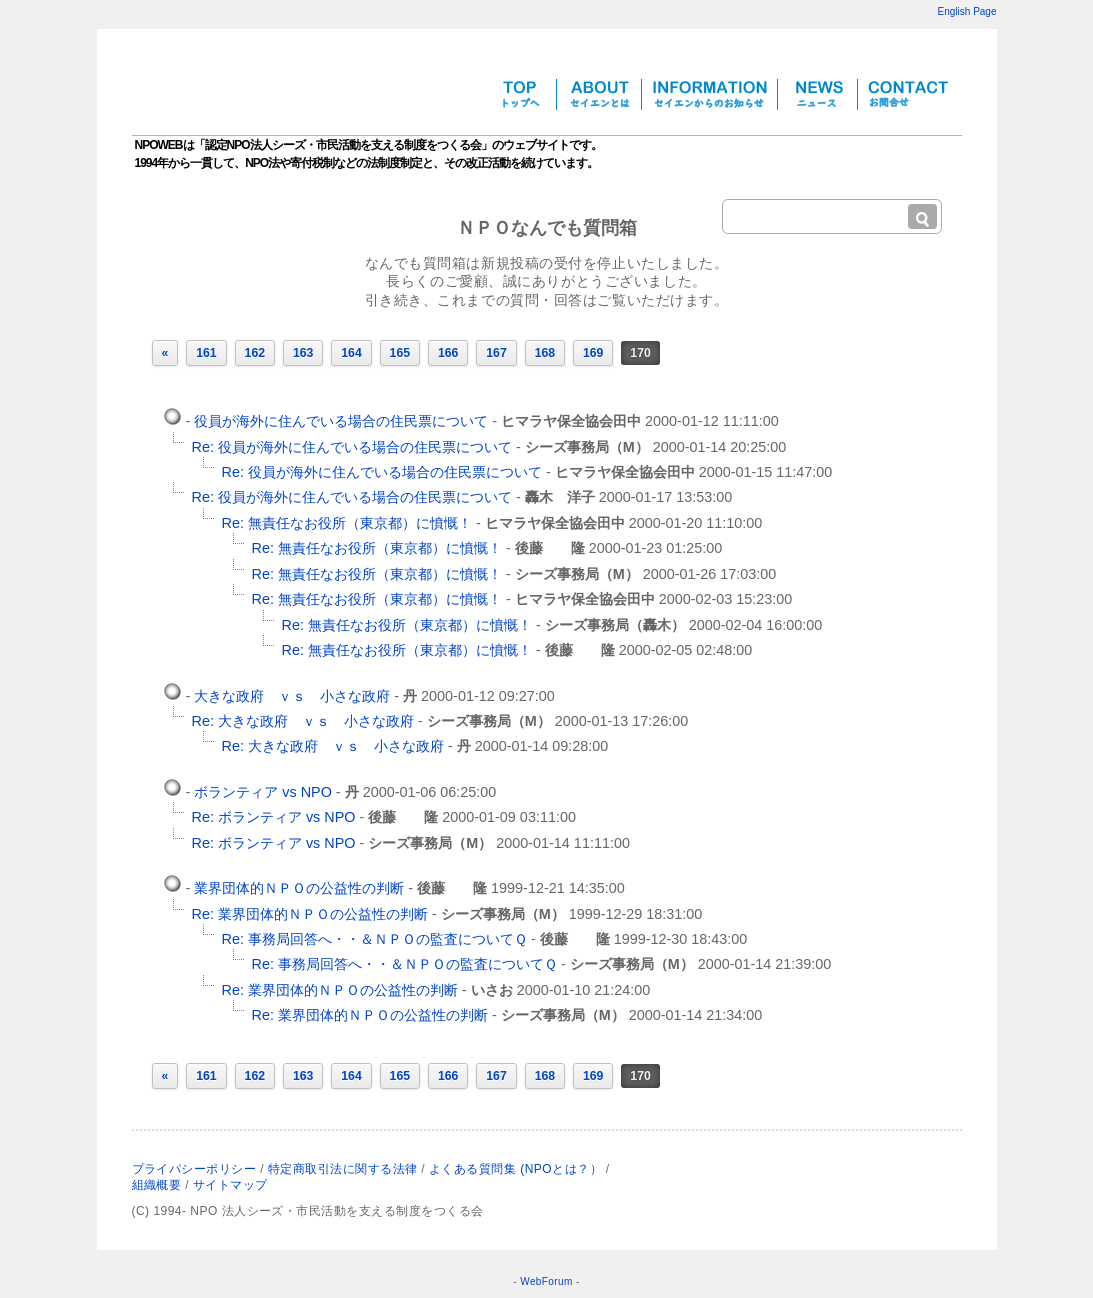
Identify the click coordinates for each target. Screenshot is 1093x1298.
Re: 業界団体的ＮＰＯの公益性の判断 (310, 914)
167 (496, 353)
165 (400, 353)
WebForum (546, 1281)
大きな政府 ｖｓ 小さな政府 (292, 696)
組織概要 (157, 1185)
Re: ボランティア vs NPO (274, 817)
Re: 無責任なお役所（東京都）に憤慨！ (347, 523)
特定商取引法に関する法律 (343, 1169)
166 (448, 353)
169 (593, 353)
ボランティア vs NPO (263, 792)
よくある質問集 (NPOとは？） (515, 1169)
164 (351, 353)
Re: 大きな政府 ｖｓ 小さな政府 (303, 721)
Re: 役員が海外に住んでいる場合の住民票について (352, 447)
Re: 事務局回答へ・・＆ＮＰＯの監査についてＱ (374, 939)
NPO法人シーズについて (894, 1167)
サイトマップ (230, 1185)
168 (545, 353)
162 (255, 353)
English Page (967, 11)
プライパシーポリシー (194, 1169)
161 (206, 353)
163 (303, 353)
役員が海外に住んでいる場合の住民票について (341, 421)
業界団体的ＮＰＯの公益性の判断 (299, 888)
